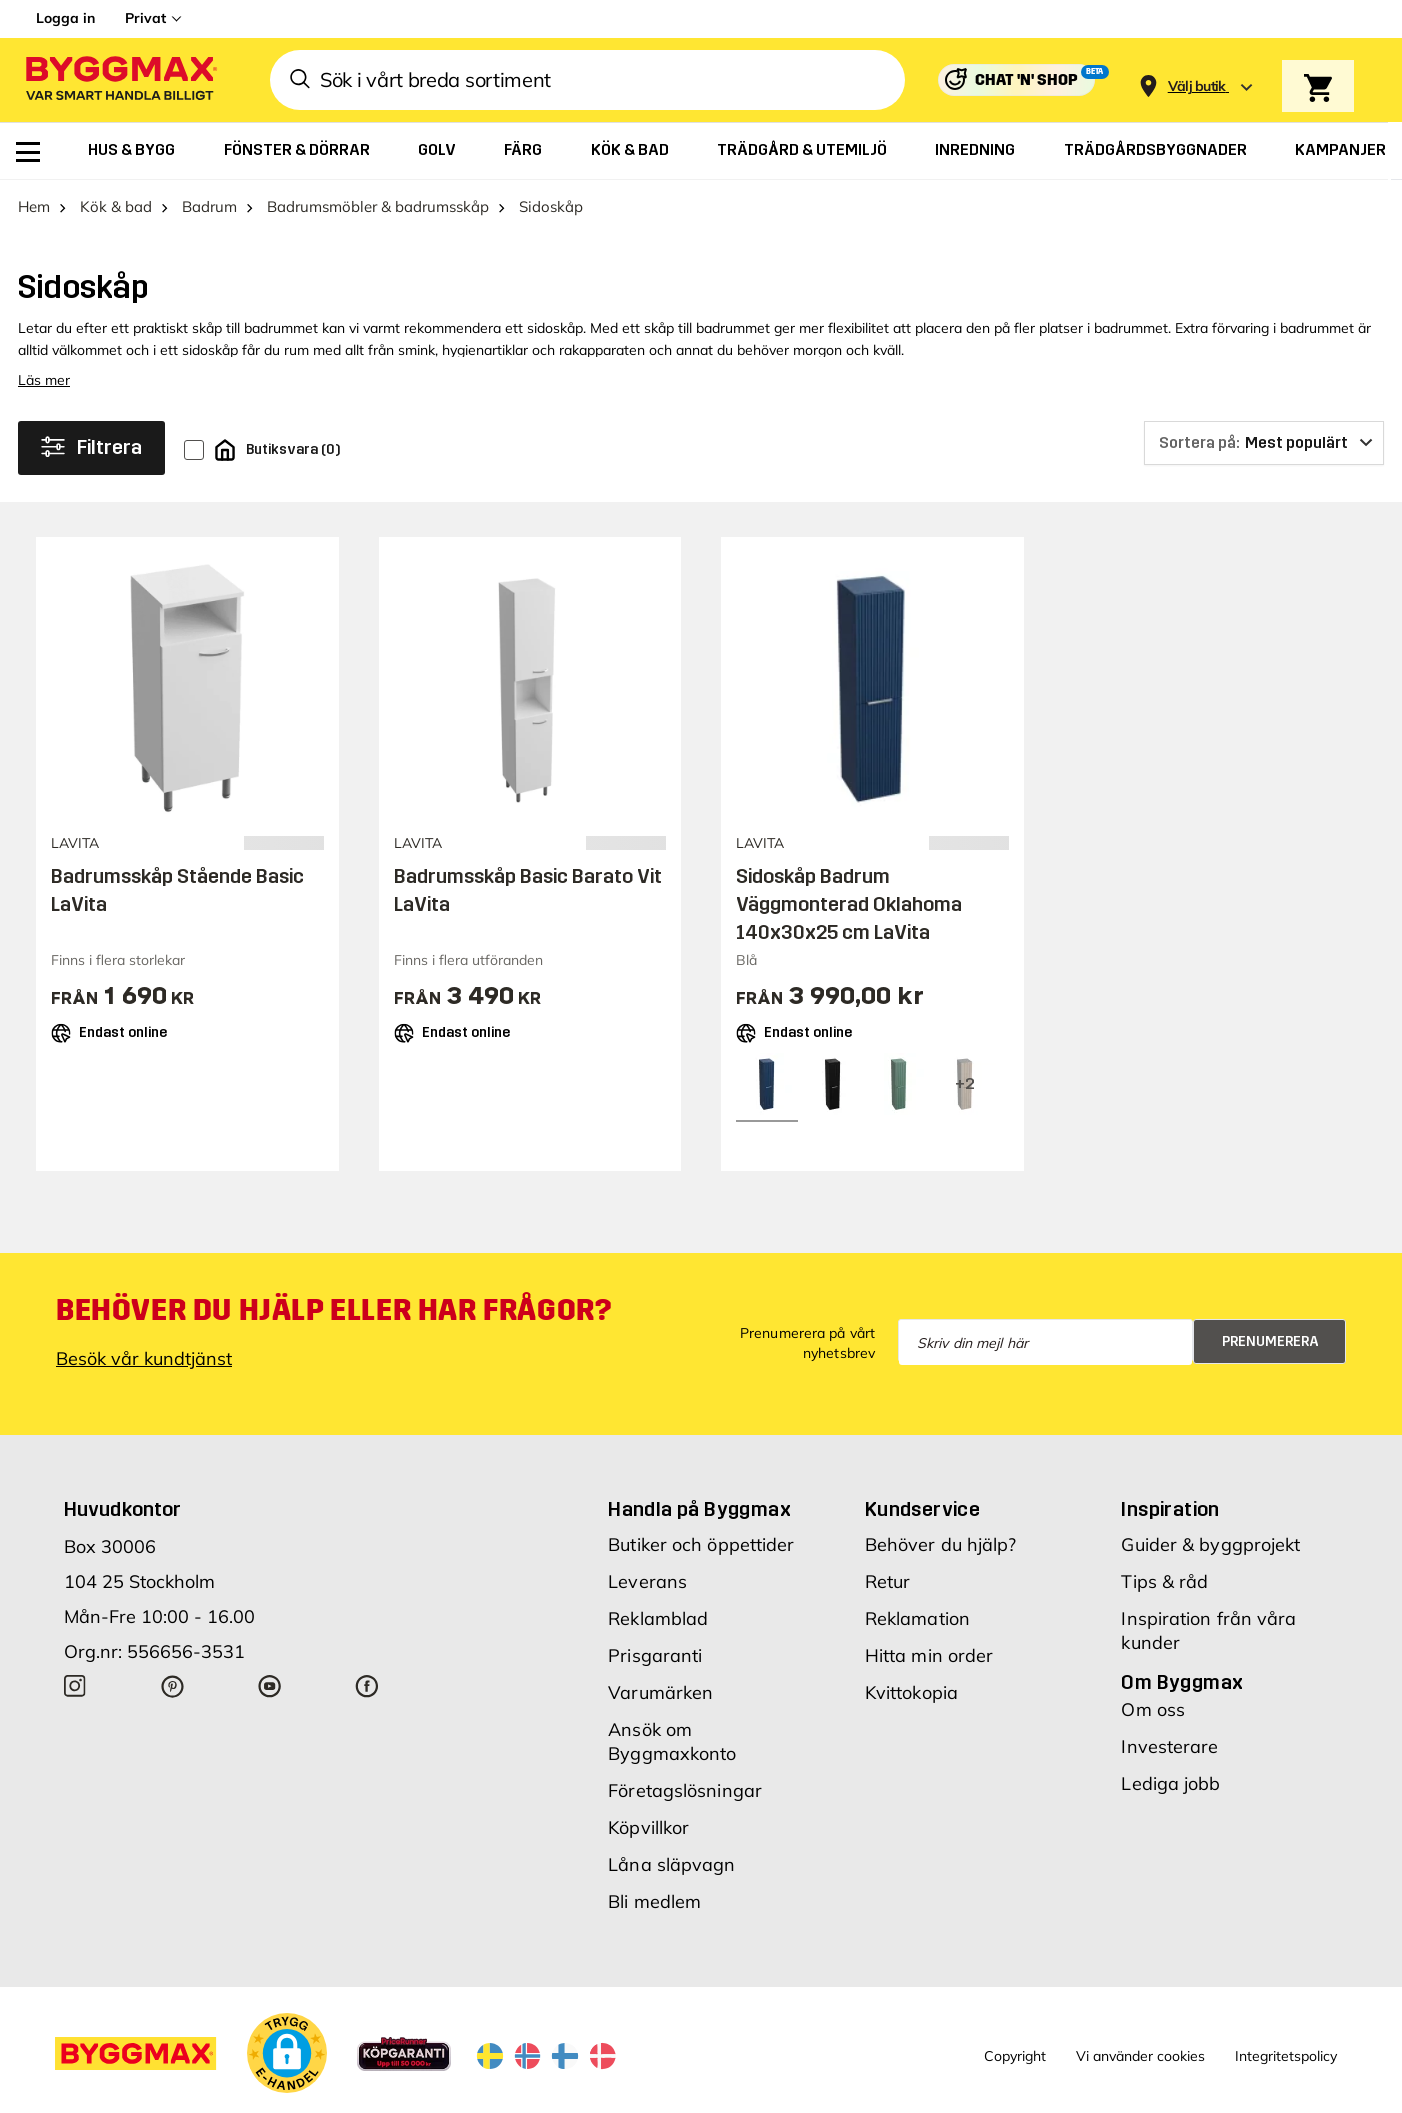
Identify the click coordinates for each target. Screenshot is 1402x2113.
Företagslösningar (685, 1790)
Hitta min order (929, 1655)
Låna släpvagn (671, 1864)
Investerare (1169, 1746)
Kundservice (922, 1509)
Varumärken (660, 1692)
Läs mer (44, 380)
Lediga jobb (1170, 1783)
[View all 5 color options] (965, 1084)
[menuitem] (28, 152)
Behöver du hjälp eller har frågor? (333, 1310)
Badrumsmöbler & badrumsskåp (378, 206)
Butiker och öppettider (701, 1544)
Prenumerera (1270, 1341)
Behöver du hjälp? (941, 1544)
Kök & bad (116, 206)
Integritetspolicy (1286, 2056)
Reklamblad (658, 1618)
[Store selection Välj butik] (1197, 86)
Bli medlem (654, 1901)
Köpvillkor (648, 1827)
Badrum (209, 206)
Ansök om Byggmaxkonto (672, 1741)
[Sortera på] (1264, 443)
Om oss (1153, 1709)
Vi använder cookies (1140, 2056)
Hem (34, 206)
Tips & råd (1164, 1581)
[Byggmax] (120, 80)
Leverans (647, 1581)
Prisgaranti (655, 1655)
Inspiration (1170, 1509)
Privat (145, 18)
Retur (888, 1581)
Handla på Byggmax (699, 1509)
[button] (287, 2053)
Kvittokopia (911, 1692)
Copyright (1015, 2056)
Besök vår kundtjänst (144, 1358)
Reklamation (917, 1618)
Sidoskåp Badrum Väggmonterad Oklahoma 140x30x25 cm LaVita (849, 904)
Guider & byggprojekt (1210, 1544)
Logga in (65, 18)
